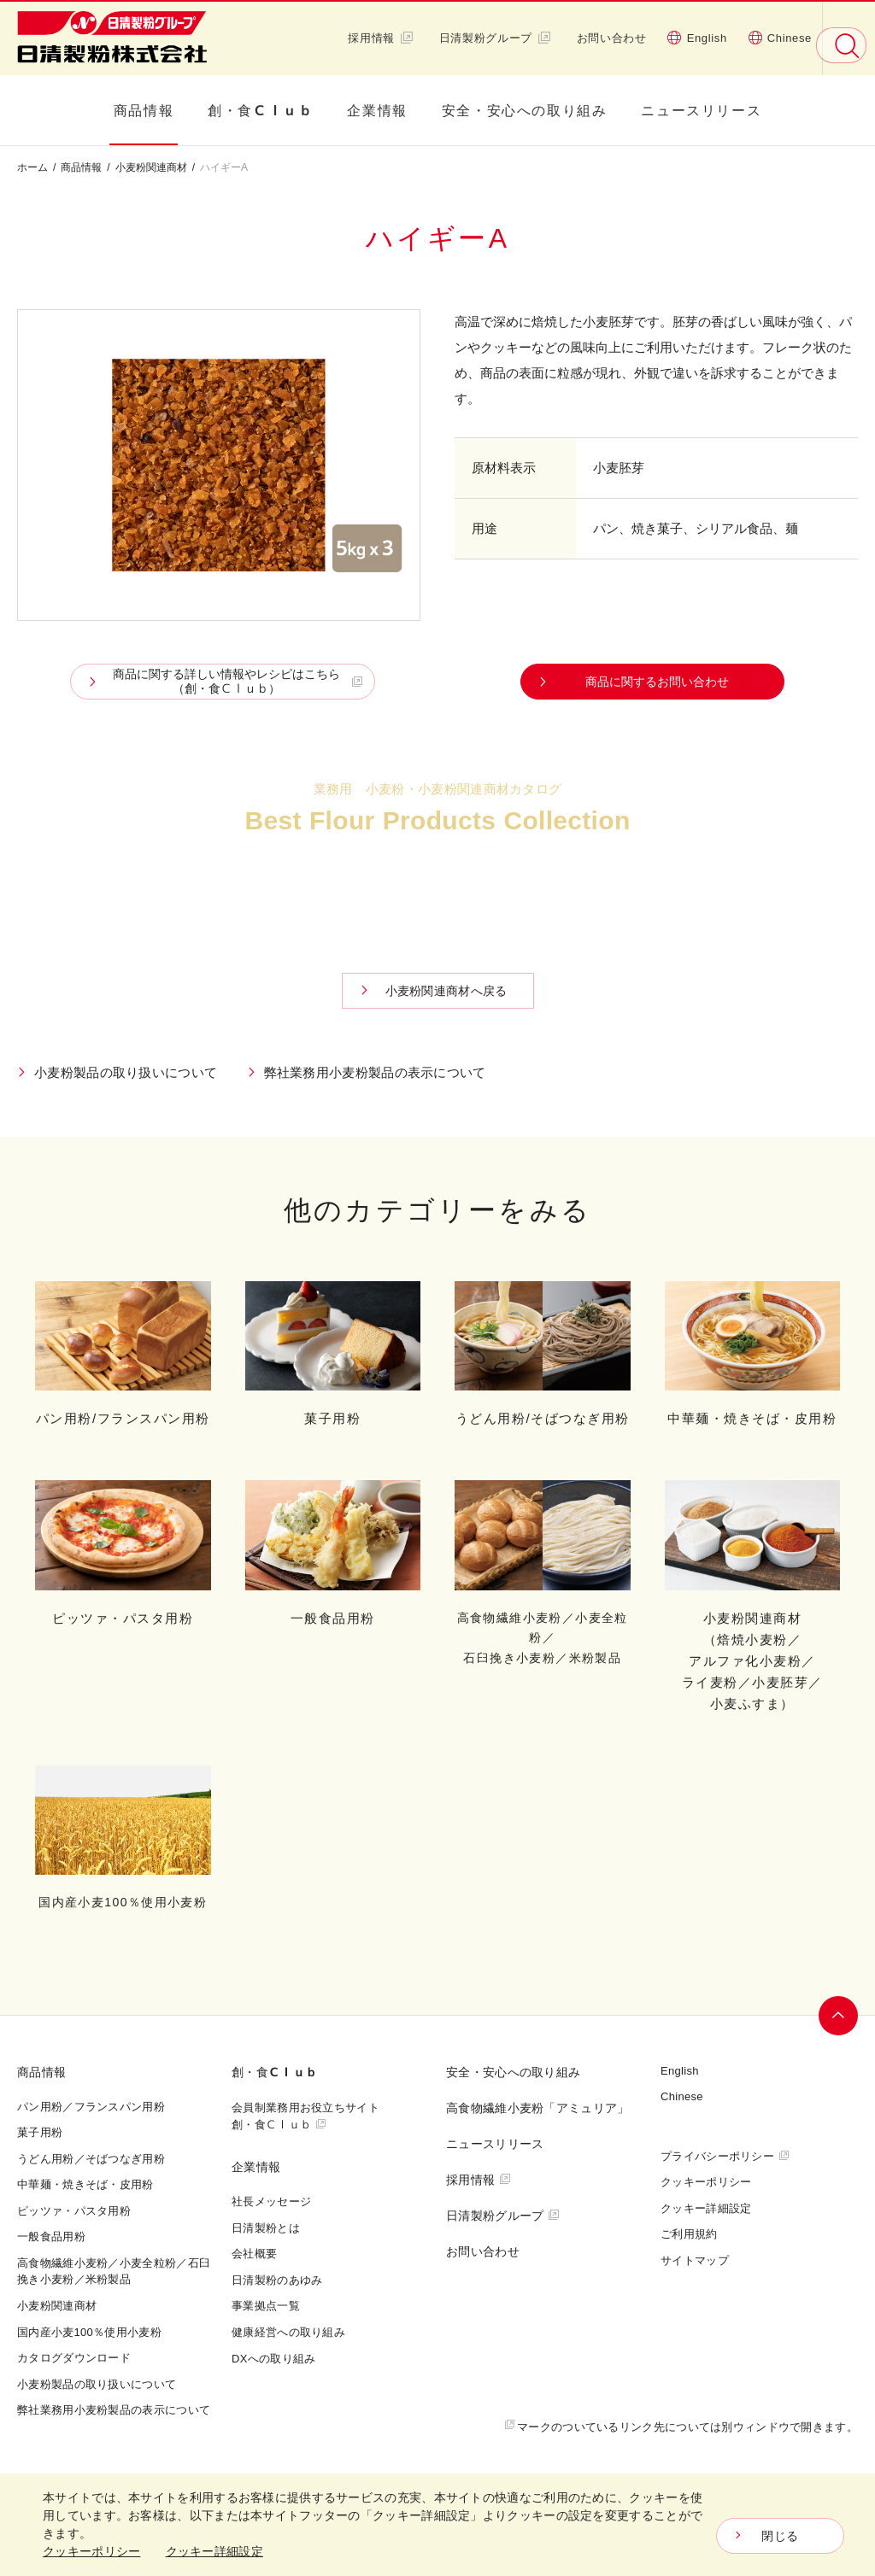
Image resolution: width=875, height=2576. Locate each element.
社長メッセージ (271, 2201)
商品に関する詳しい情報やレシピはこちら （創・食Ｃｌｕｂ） (227, 680)
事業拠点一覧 (266, 2305)
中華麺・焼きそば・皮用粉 (85, 2184)
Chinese (780, 37)
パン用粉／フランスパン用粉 (91, 2106)
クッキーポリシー (706, 2181)
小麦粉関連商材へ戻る (446, 990)
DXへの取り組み (273, 2358)
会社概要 (254, 2253)
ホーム (32, 167)
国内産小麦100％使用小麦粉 (89, 2331)
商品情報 (143, 110)
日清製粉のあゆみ (277, 2279)
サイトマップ (695, 2260)
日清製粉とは (266, 2227)
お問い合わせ (612, 37)
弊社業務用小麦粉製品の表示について (375, 1072)
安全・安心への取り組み (525, 110)
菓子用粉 (39, 2132)
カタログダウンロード (442, 877)
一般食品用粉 (51, 2236)
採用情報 (381, 37)
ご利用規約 (689, 2233)
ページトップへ (838, 2015)
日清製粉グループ (495, 37)
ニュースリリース (701, 110)
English (697, 37)
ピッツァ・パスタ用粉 (74, 2210)
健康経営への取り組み (288, 2331)
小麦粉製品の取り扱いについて (125, 1072)
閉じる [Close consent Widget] (779, 2536)
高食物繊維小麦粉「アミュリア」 (538, 2107)
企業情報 (377, 110)
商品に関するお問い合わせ (657, 681)
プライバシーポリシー (717, 2155)
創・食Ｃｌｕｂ (260, 110)
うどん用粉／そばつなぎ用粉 (91, 2158)
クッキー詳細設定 (706, 2208)
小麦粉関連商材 (151, 167)
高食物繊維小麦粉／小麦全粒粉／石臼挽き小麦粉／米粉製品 (113, 2271)
